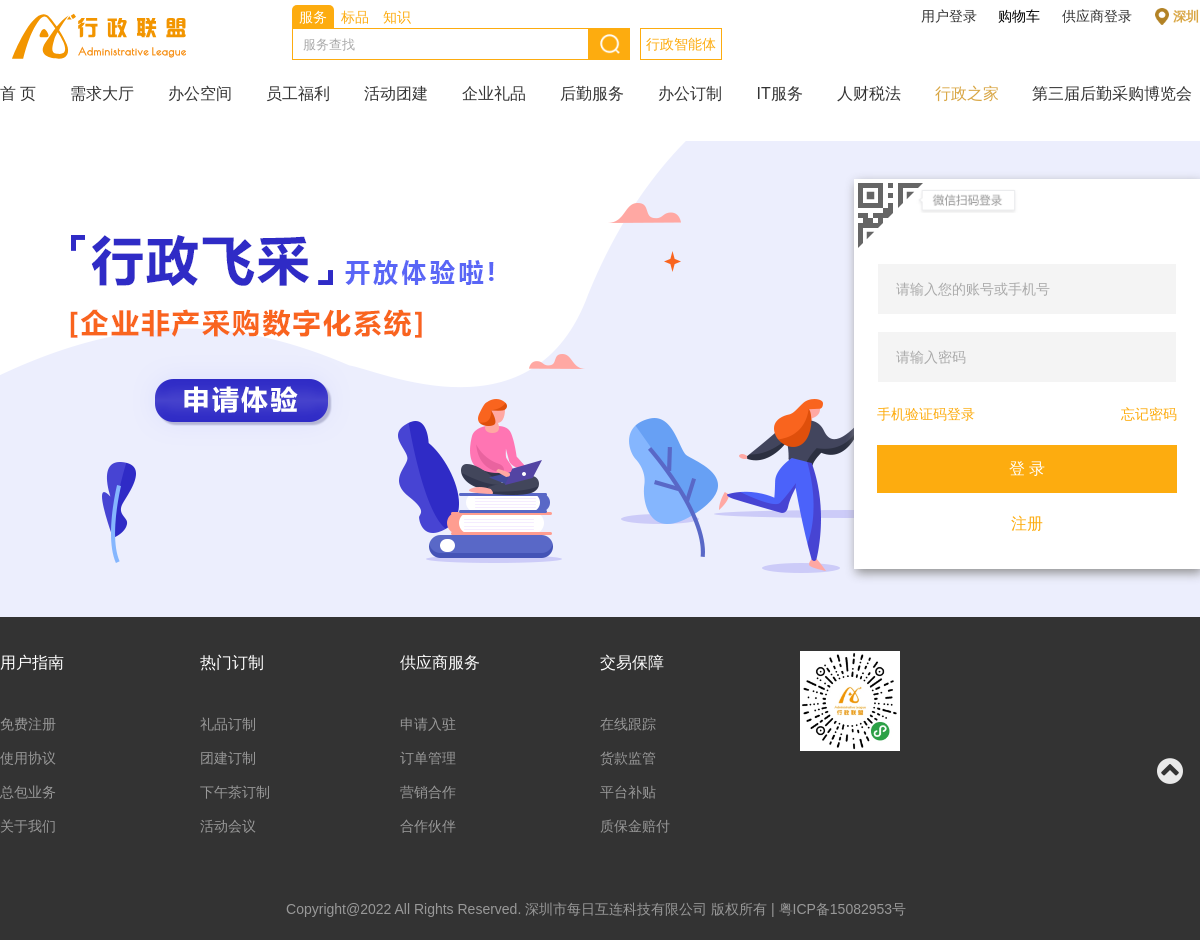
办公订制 (690, 93)
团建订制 (228, 758)
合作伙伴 (428, 826)
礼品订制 (228, 724)
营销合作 (428, 792)
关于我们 (28, 826)
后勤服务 (592, 93)
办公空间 (200, 93)
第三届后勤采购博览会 (1112, 93)
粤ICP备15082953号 (843, 909)
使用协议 (28, 758)
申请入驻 (428, 724)
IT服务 (779, 93)
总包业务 (28, 792)
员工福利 (298, 93)
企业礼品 (494, 93)
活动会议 (228, 826)
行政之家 (967, 93)
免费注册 (28, 724)
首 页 (18, 93)
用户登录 (949, 16)
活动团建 (396, 93)
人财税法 (869, 93)
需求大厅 (102, 93)
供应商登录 (1097, 16)
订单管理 (428, 758)
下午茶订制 (235, 792)
